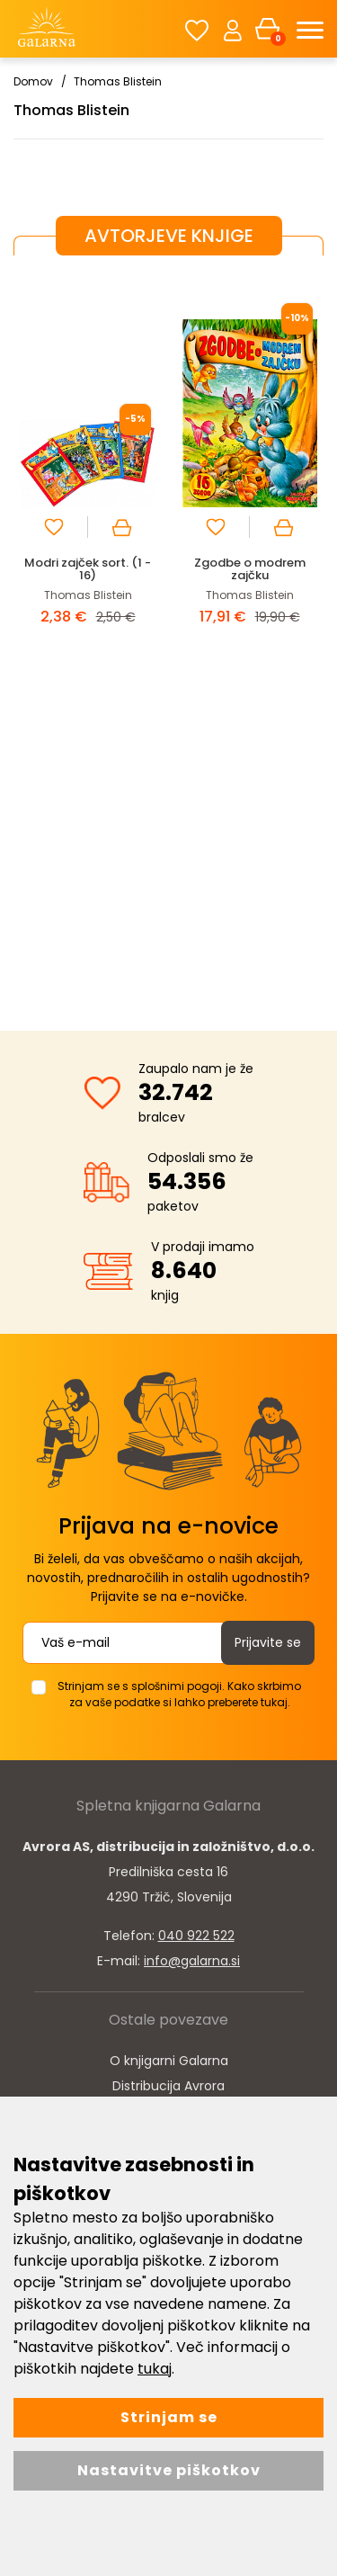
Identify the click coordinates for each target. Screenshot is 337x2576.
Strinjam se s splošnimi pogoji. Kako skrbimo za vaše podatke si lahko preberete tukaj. (179, 1694)
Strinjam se (168, 2417)
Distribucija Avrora (168, 2086)
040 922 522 (196, 1936)
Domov (33, 81)
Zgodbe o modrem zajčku (250, 569)
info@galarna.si (192, 1961)
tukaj (154, 2368)
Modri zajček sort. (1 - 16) (87, 569)
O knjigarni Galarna (169, 2061)
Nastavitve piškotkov (169, 2470)
